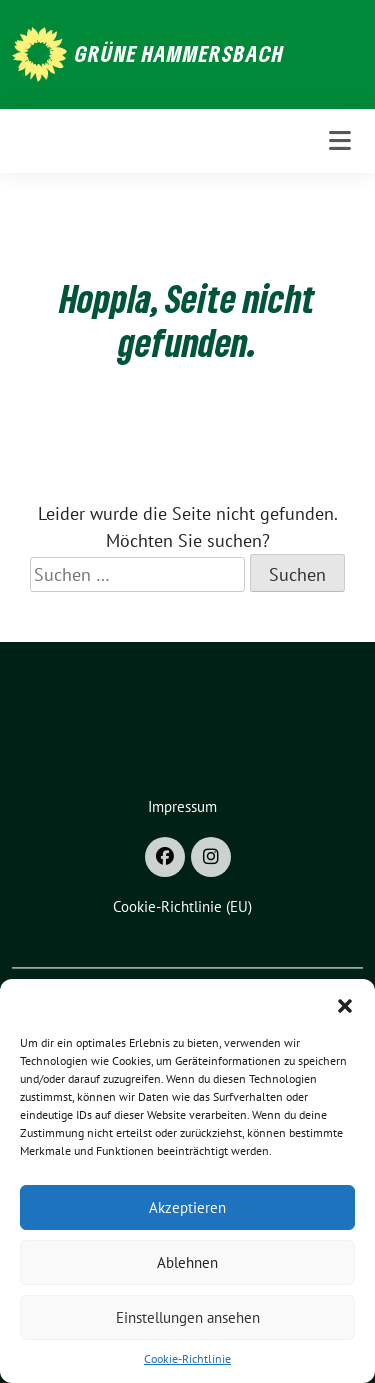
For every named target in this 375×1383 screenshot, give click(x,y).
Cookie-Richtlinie (187, 1358)
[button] (345, 1004)
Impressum (182, 806)
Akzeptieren (187, 1207)
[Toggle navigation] (340, 141)
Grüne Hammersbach (179, 53)
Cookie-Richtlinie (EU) (182, 906)
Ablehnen (187, 1262)
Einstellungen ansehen (188, 1317)
